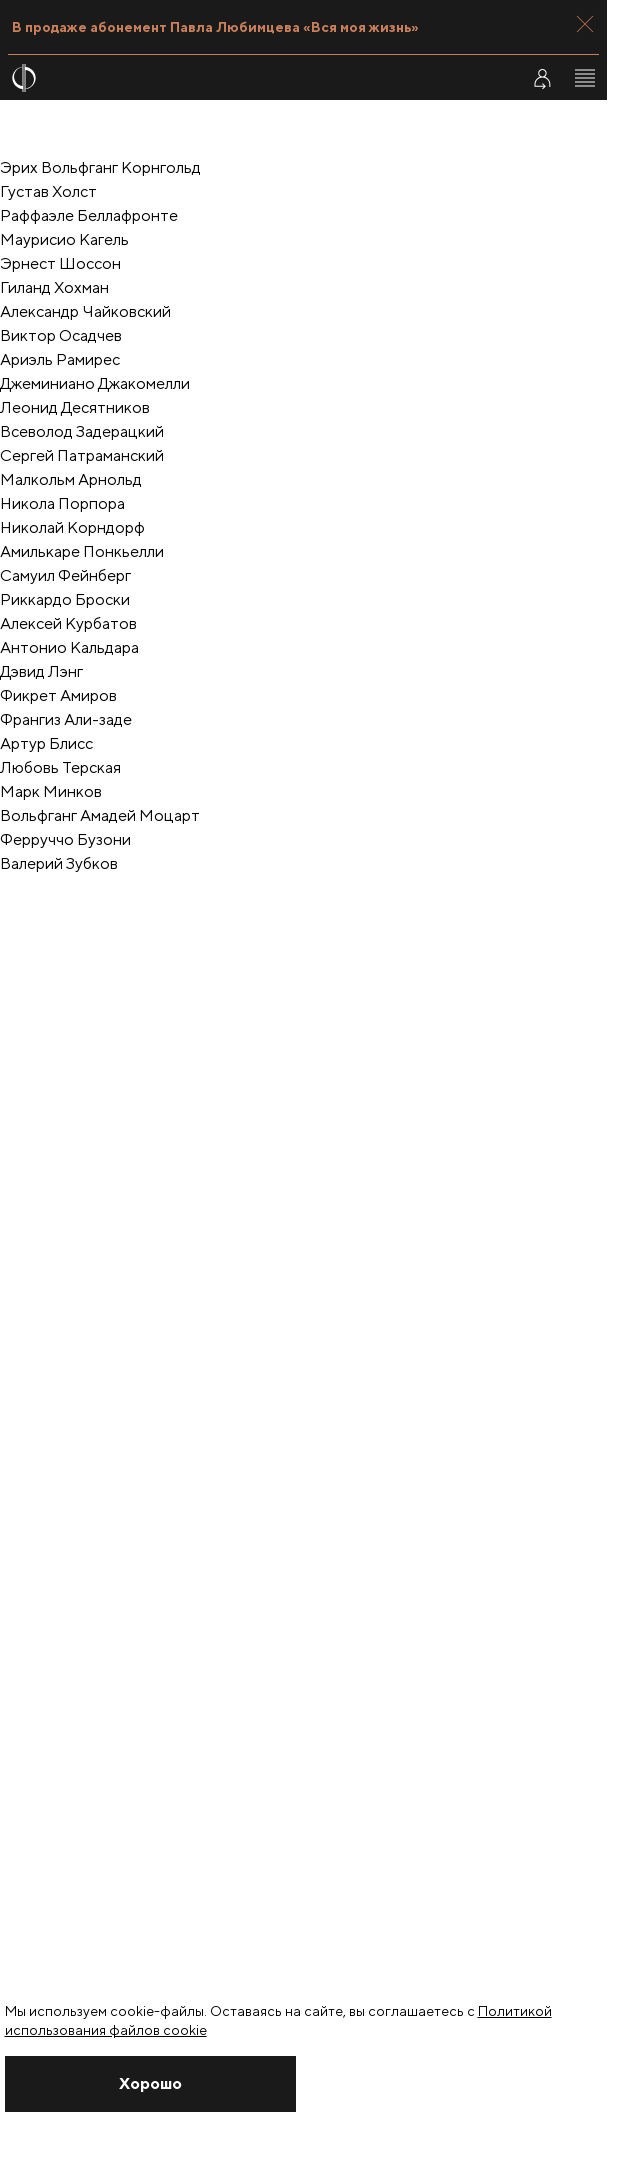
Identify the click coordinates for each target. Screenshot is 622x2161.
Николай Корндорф (72, 527)
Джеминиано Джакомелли (95, 383)
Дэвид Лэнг (41, 671)
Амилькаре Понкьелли (82, 551)
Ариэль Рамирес (60, 359)
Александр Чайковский (85, 311)
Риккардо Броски (65, 599)
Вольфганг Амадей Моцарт (100, 815)
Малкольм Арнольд (71, 479)
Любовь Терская (60, 767)
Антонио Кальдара (69, 647)
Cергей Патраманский (82, 455)
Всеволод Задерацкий (82, 431)
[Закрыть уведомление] (150, 2084)
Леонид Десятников (75, 407)
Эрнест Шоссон (60, 263)
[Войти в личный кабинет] (542, 78)
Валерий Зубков (59, 863)
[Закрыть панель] (585, 24)
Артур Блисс (46, 743)
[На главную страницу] (253, 78)
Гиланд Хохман (54, 287)
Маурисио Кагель (64, 239)
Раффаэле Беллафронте (89, 215)
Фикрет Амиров (58, 695)
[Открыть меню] (585, 78)
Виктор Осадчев (61, 335)
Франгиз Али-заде (66, 719)
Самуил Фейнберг (65, 575)
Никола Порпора (62, 503)
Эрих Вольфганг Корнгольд (100, 167)
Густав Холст (48, 191)
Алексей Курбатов (68, 623)
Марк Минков (51, 791)
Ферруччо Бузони (65, 839)
